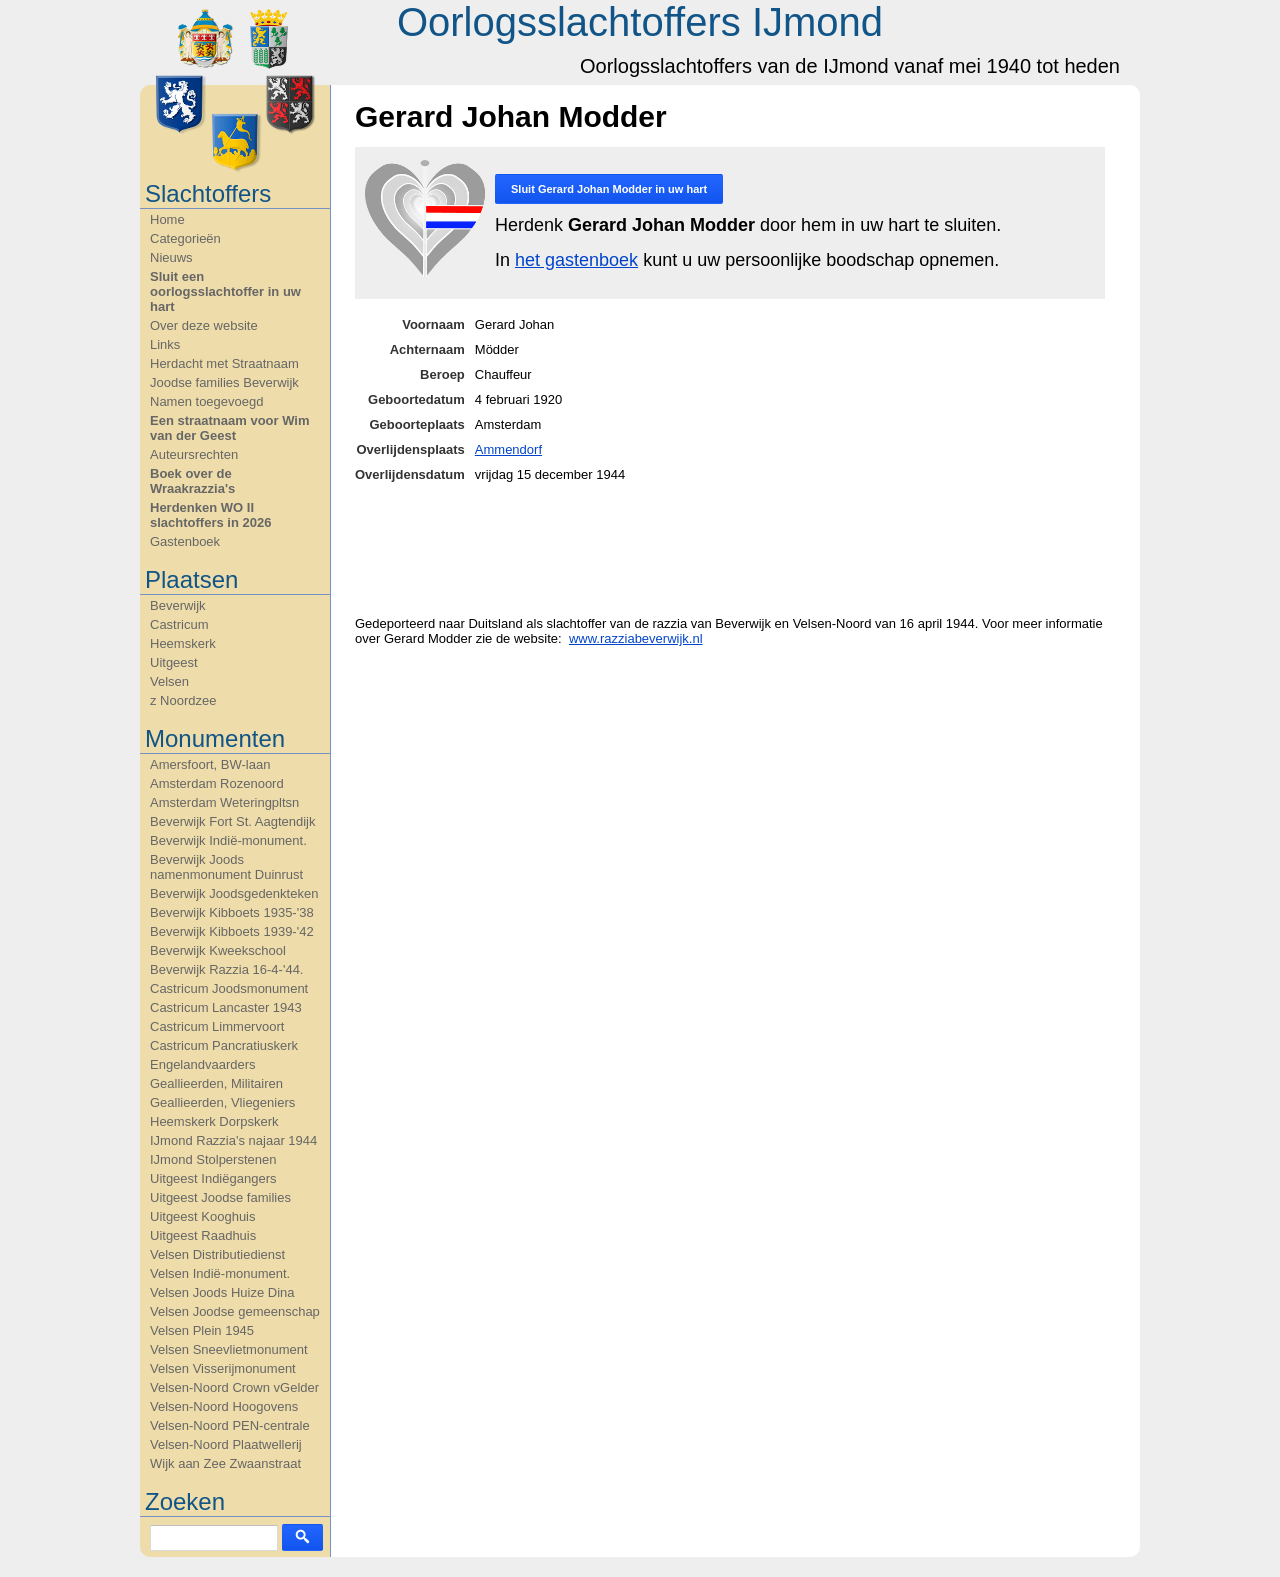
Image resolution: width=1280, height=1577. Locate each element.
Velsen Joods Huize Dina (222, 1292)
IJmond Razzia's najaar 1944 (233, 1140)
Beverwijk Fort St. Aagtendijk (232, 821)
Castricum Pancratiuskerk (224, 1045)
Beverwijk (178, 605)
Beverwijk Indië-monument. (228, 840)
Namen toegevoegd (206, 401)
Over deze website (204, 325)
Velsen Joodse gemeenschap (235, 1311)
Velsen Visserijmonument (223, 1368)
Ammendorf (508, 449)
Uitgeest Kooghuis (203, 1216)
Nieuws (171, 257)
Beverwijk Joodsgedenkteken (234, 893)
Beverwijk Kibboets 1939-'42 (232, 931)
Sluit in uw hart (609, 189)
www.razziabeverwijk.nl (636, 638)
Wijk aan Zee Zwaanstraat (225, 1463)
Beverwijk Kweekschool (218, 950)
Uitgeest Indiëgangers (213, 1178)
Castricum (179, 624)
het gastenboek (576, 260)
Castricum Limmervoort (217, 1026)
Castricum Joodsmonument (229, 988)
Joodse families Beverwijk (224, 382)
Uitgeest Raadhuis (203, 1235)
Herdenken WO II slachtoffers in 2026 (210, 515)
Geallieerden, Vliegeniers (222, 1102)
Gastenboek (185, 541)
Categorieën (185, 238)
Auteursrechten (194, 454)
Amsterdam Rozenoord (217, 783)
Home (167, 219)
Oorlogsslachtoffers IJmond (640, 22)
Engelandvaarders (203, 1064)
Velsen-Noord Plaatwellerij (226, 1444)
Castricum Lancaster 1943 (226, 1007)
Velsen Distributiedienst (217, 1254)
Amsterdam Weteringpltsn (224, 802)
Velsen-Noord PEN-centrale (230, 1425)
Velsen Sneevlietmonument (229, 1349)
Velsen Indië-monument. (220, 1273)
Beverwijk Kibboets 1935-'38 (232, 912)
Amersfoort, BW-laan (210, 764)
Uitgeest (174, 662)
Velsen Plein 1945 (202, 1330)
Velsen (169, 681)
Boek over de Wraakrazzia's (192, 481)
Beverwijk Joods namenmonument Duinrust (226, 867)
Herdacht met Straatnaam (224, 363)
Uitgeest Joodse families (220, 1197)
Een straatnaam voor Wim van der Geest (230, 428)
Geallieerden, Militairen (216, 1083)
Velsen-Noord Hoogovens (224, 1406)
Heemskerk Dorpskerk (214, 1121)
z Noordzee (183, 700)
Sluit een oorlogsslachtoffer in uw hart (225, 291)
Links (165, 344)
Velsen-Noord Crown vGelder (234, 1387)
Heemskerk (183, 643)
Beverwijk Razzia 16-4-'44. (227, 969)
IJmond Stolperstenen (213, 1159)
